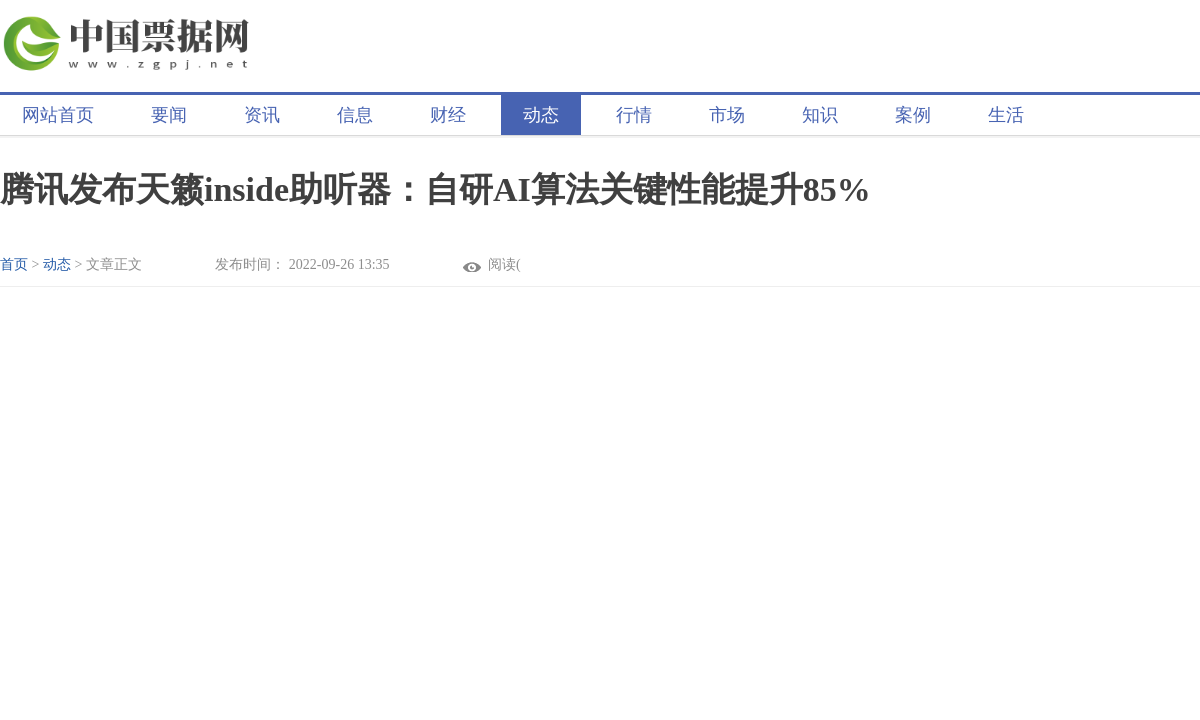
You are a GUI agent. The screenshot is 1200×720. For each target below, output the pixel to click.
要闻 (169, 115)
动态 (541, 115)
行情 (634, 115)
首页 (14, 264)
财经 (448, 115)
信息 (355, 115)
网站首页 (58, 115)
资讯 (262, 115)
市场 (727, 115)
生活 (1006, 115)
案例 (913, 115)
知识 (820, 115)
